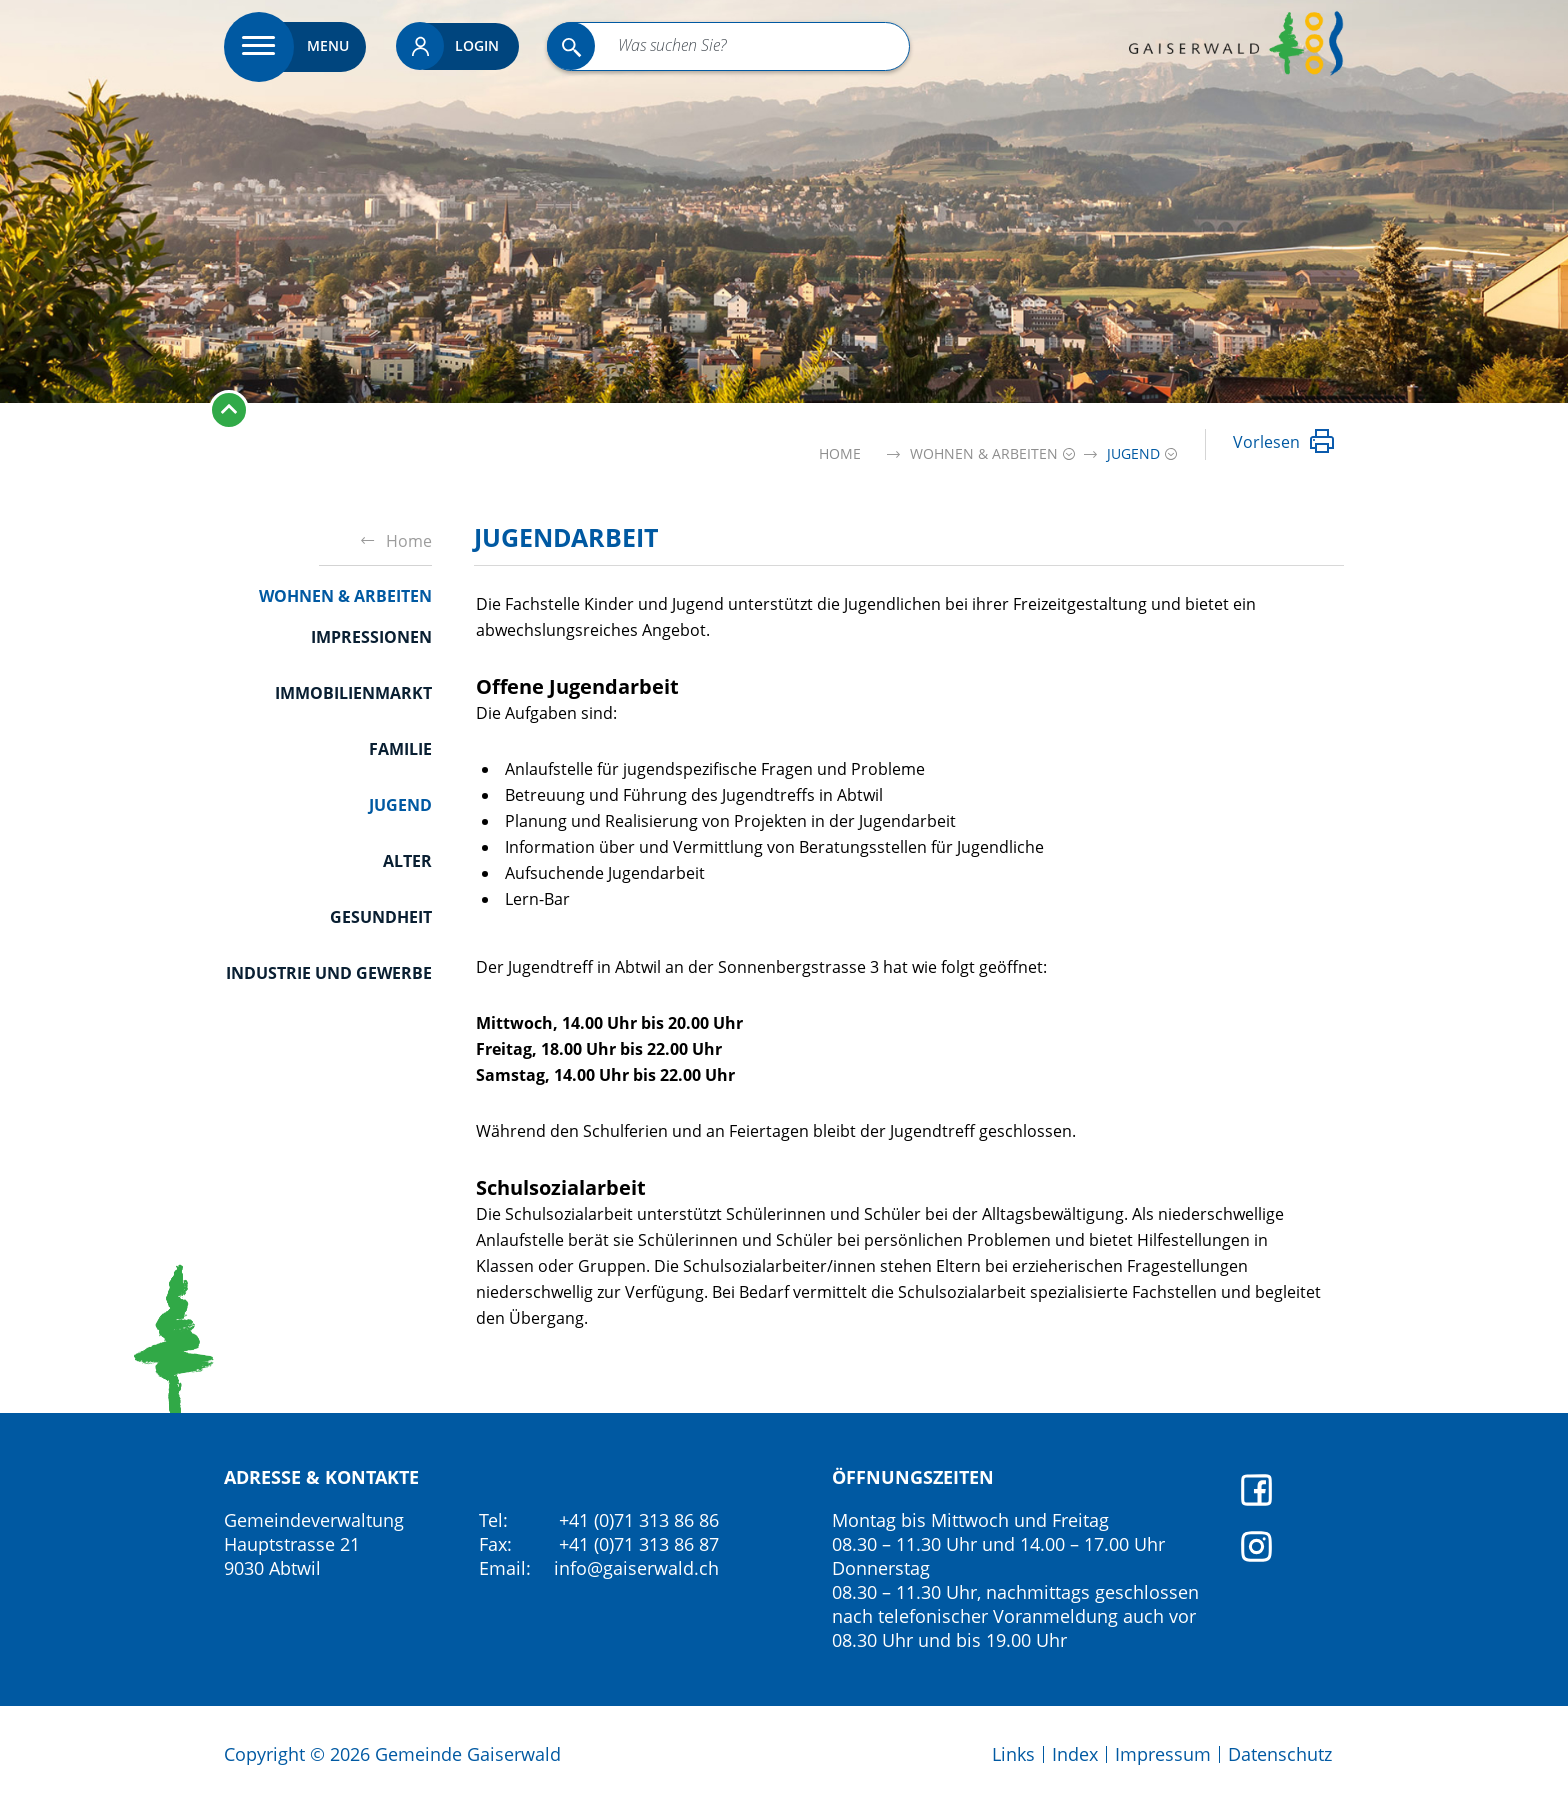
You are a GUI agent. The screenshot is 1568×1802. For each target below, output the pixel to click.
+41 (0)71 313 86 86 (639, 1520)
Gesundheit (381, 917)
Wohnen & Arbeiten (345, 596)
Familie (400, 749)
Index (1075, 1754)
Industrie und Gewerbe (329, 973)
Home (840, 453)
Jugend (400, 804)
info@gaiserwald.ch (636, 1568)
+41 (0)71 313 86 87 (639, 1544)
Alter (407, 861)
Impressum (1163, 1754)
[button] (984, 453)
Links (1013, 1754)
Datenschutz (1280, 1754)
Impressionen (371, 637)
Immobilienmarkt (353, 693)
